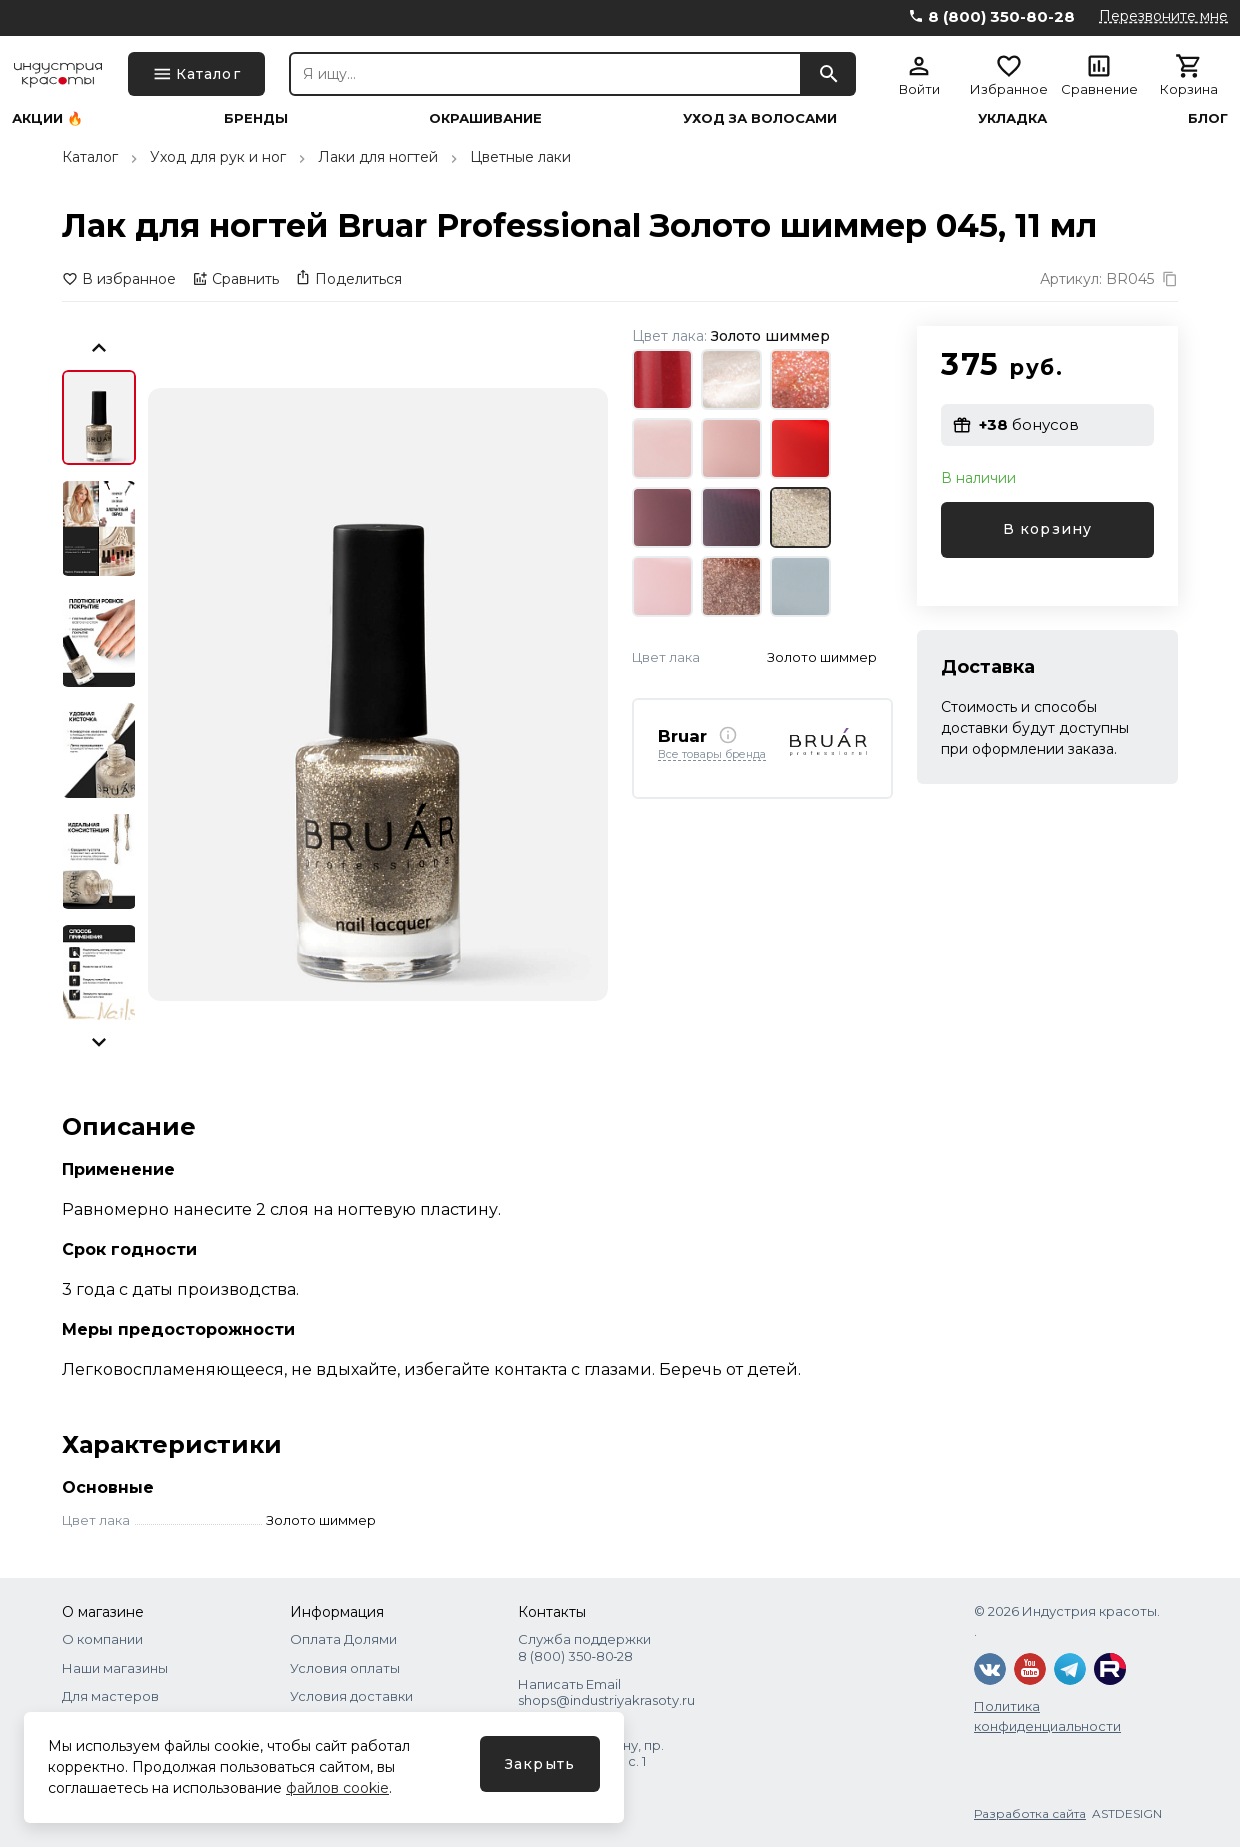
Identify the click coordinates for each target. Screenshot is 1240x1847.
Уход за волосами (760, 118)
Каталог (90, 157)
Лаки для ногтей (378, 157)
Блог (1208, 118)
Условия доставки (351, 1696)
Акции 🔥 (47, 118)
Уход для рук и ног (218, 157)
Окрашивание (485, 118)
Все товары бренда (712, 755)
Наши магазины (115, 1668)
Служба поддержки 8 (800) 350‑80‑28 (584, 1647)
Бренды (256, 118)
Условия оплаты (345, 1668)
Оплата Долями (343, 1639)
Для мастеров (110, 1696)
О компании (102, 1639)
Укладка (1012, 118)
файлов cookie (337, 1788)
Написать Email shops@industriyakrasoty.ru (606, 1692)
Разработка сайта (1030, 1813)
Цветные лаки (520, 157)
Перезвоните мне (1163, 16)
